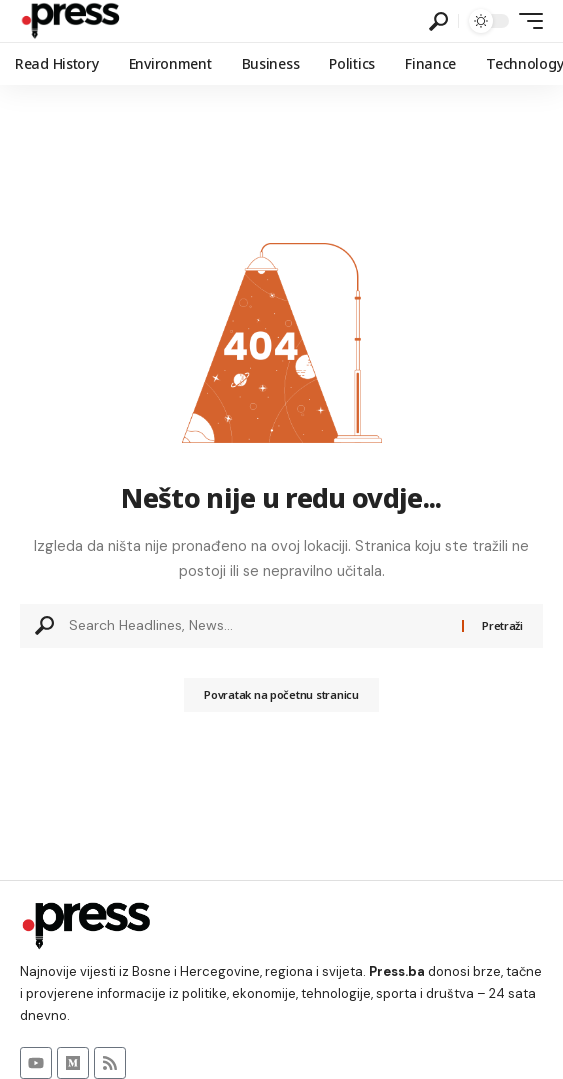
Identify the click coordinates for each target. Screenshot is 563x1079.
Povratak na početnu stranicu (281, 694)
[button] (438, 21)
